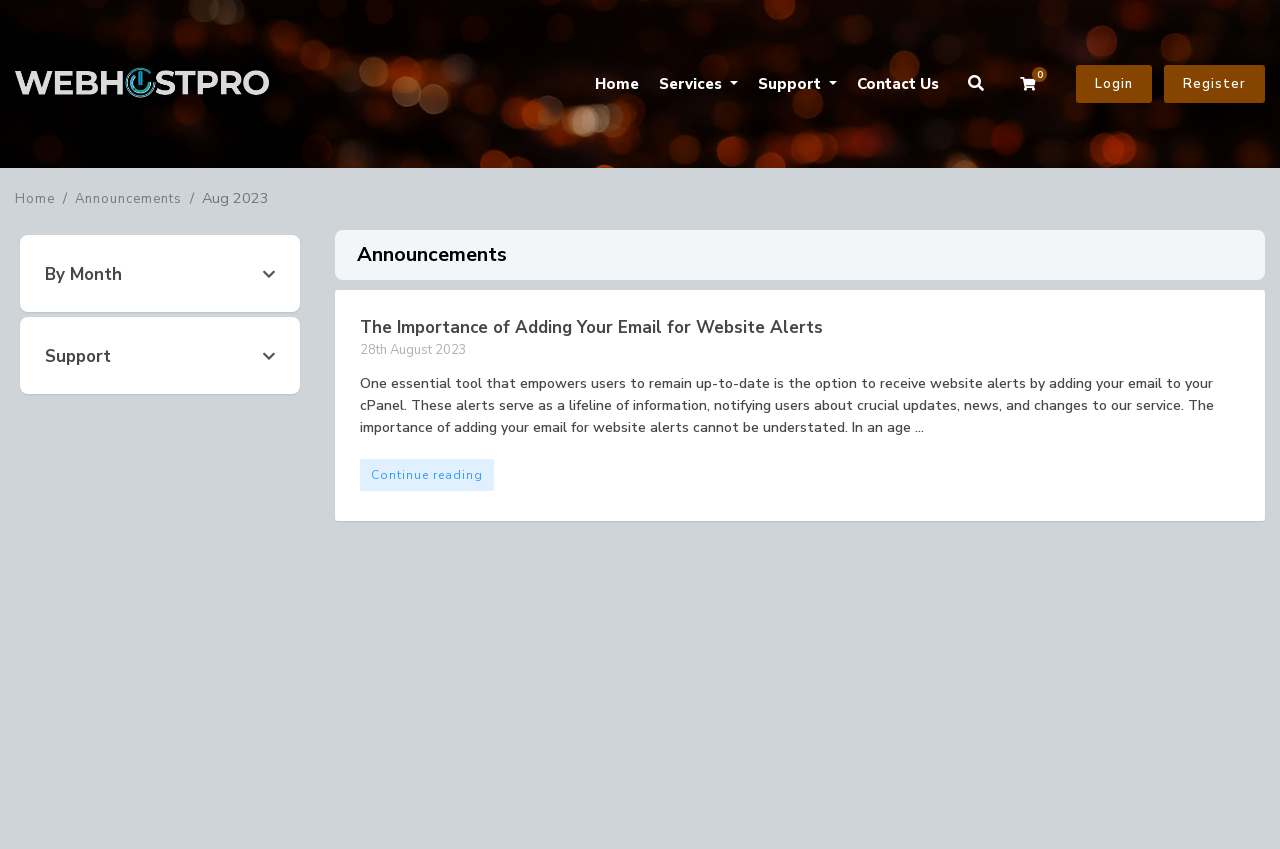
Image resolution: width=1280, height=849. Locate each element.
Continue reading (427, 475)
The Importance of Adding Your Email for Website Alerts (591, 327)
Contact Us (898, 84)
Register (1214, 84)
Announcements (128, 199)
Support (791, 84)
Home (617, 84)
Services (692, 84)
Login (1114, 84)
